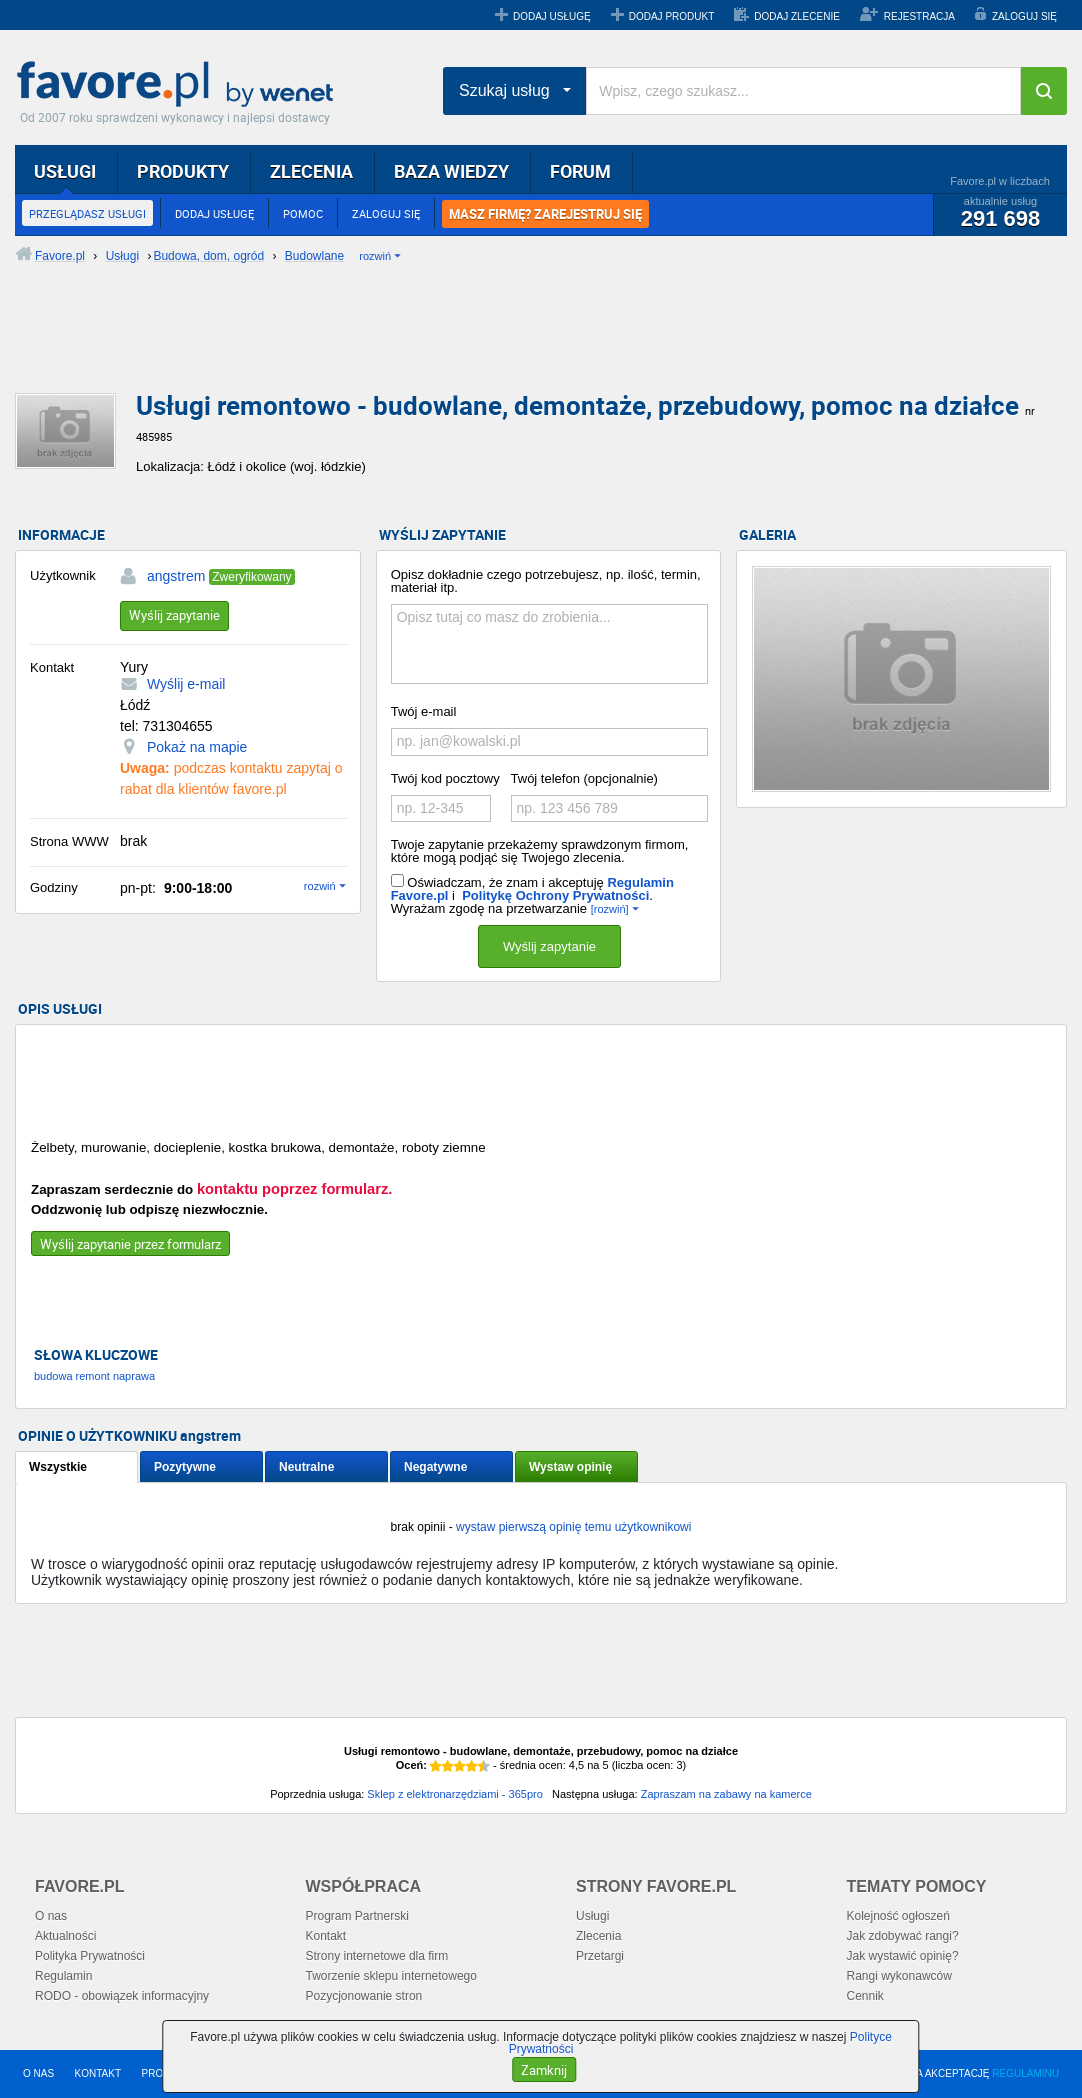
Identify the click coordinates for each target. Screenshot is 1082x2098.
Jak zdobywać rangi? (903, 1936)
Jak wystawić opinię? (903, 1956)
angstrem (176, 576)
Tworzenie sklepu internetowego (391, 1976)
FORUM (580, 171)
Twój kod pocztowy (445, 778)
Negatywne (435, 1467)
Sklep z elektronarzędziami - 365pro (454, 1794)
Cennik (865, 1996)
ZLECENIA (311, 171)
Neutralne (306, 1467)
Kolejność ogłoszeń (898, 1916)
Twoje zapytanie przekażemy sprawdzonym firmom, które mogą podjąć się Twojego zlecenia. (540, 851)
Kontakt (326, 1936)
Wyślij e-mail (186, 684)
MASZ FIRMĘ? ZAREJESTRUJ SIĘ (545, 214)
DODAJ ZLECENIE (797, 16)
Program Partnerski (357, 1916)
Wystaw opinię (570, 1467)
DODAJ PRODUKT (672, 16)
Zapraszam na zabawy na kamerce (726, 1794)
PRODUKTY (183, 171)
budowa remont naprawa (94, 1376)
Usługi (592, 1916)
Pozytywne (185, 1467)
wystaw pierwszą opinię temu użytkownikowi (573, 1527)
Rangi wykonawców (899, 1976)
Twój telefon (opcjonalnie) (584, 778)
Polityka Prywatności (90, 1956)
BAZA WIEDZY (451, 171)
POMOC (303, 213)
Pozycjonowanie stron (364, 1996)
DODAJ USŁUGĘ (552, 16)
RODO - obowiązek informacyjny (122, 1996)
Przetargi (600, 1956)
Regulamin (63, 1976)
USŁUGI (65, 171)
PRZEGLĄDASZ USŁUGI (87, 213)
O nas (51, 1916)
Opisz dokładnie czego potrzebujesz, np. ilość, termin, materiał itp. (546, 581)
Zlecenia (598, 1936)
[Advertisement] (500, 345)
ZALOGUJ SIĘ (1024, 16)
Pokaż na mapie (197, 747)
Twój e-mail (424, 711)
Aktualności (65, 1936)
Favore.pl (180, 85)
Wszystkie (58, 1467)
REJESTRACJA (919, 16)
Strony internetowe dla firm (377, 1956)
